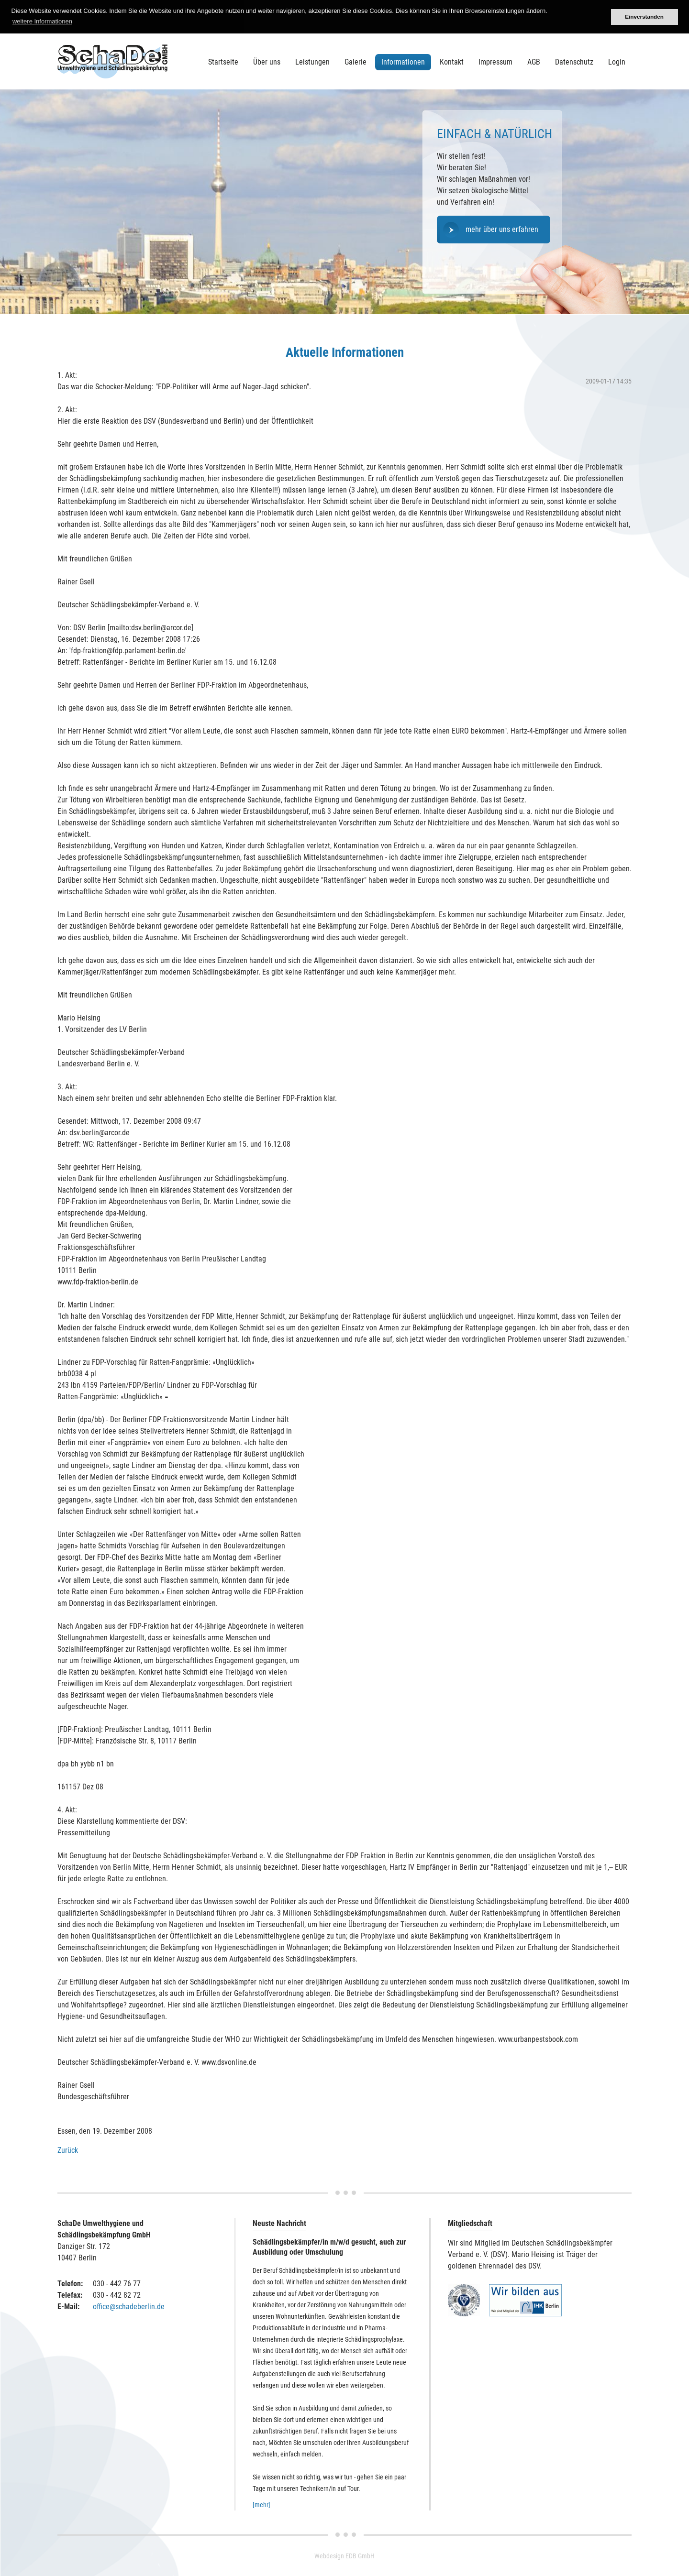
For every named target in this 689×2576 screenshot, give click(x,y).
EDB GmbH (360, 2556)
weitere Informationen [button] (42, 21)
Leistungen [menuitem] (312, 61)
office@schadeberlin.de (129, 2306)
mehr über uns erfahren (502, 229)
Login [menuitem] (616, 61)
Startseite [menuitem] (223, 61)
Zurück (67, 2150)
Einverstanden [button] (644, 16)
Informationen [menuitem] (403, 61)
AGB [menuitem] (533, 61)
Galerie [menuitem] (355, 61)
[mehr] (261, 2505)
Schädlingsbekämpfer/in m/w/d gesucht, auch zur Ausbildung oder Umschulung (329, 2247)
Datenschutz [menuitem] (574, 61)
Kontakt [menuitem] (452, 61)
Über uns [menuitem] (266, 61)
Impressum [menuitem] (495, 61)
